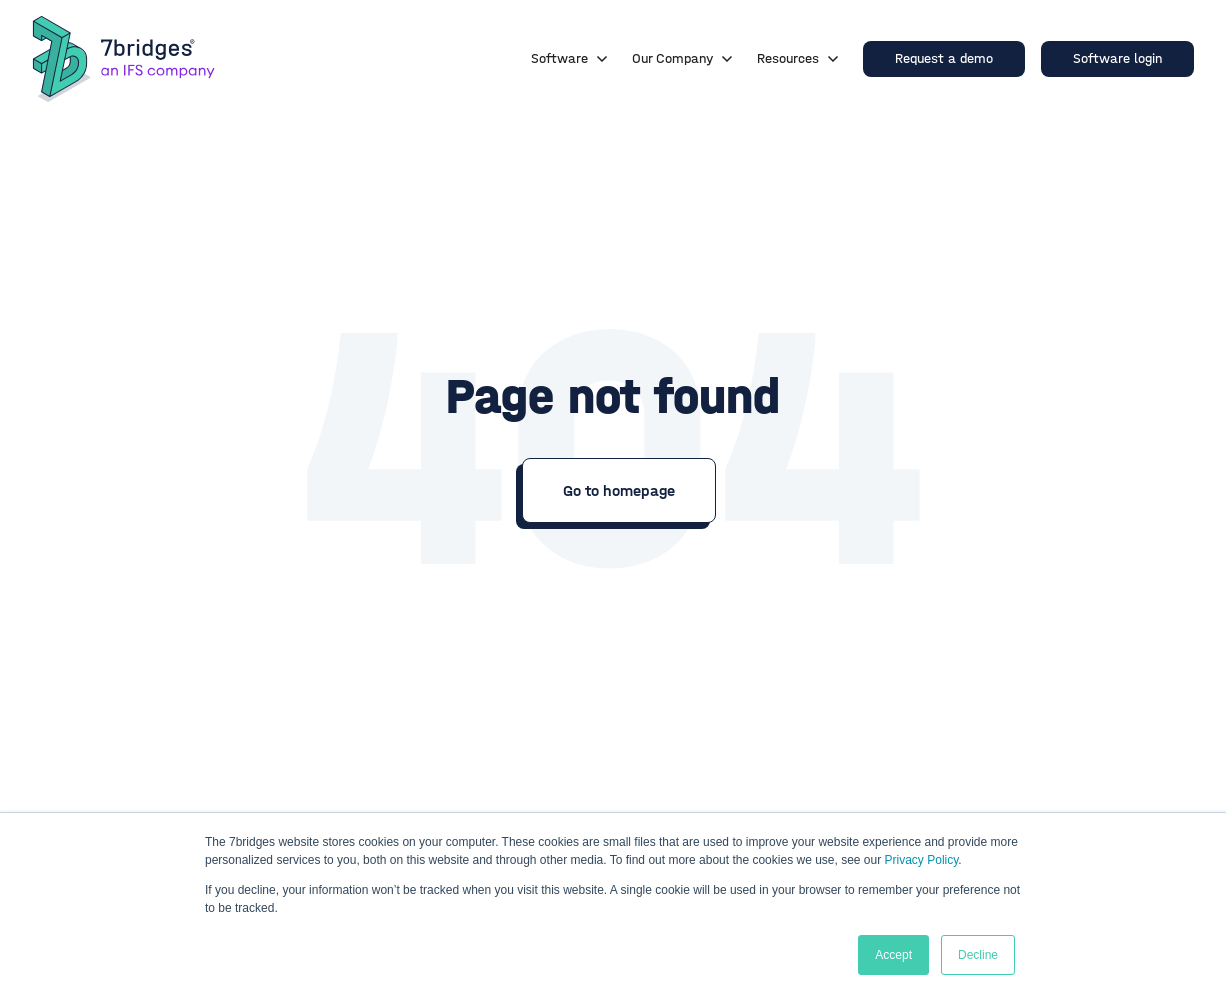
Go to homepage (619, 490)
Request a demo (944, 58)
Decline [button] (978, 955)
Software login (1117, 58)
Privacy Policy (922, 860)
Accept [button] (893, 955)
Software (569, 58)
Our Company (682, 58)
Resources (798, 58)
